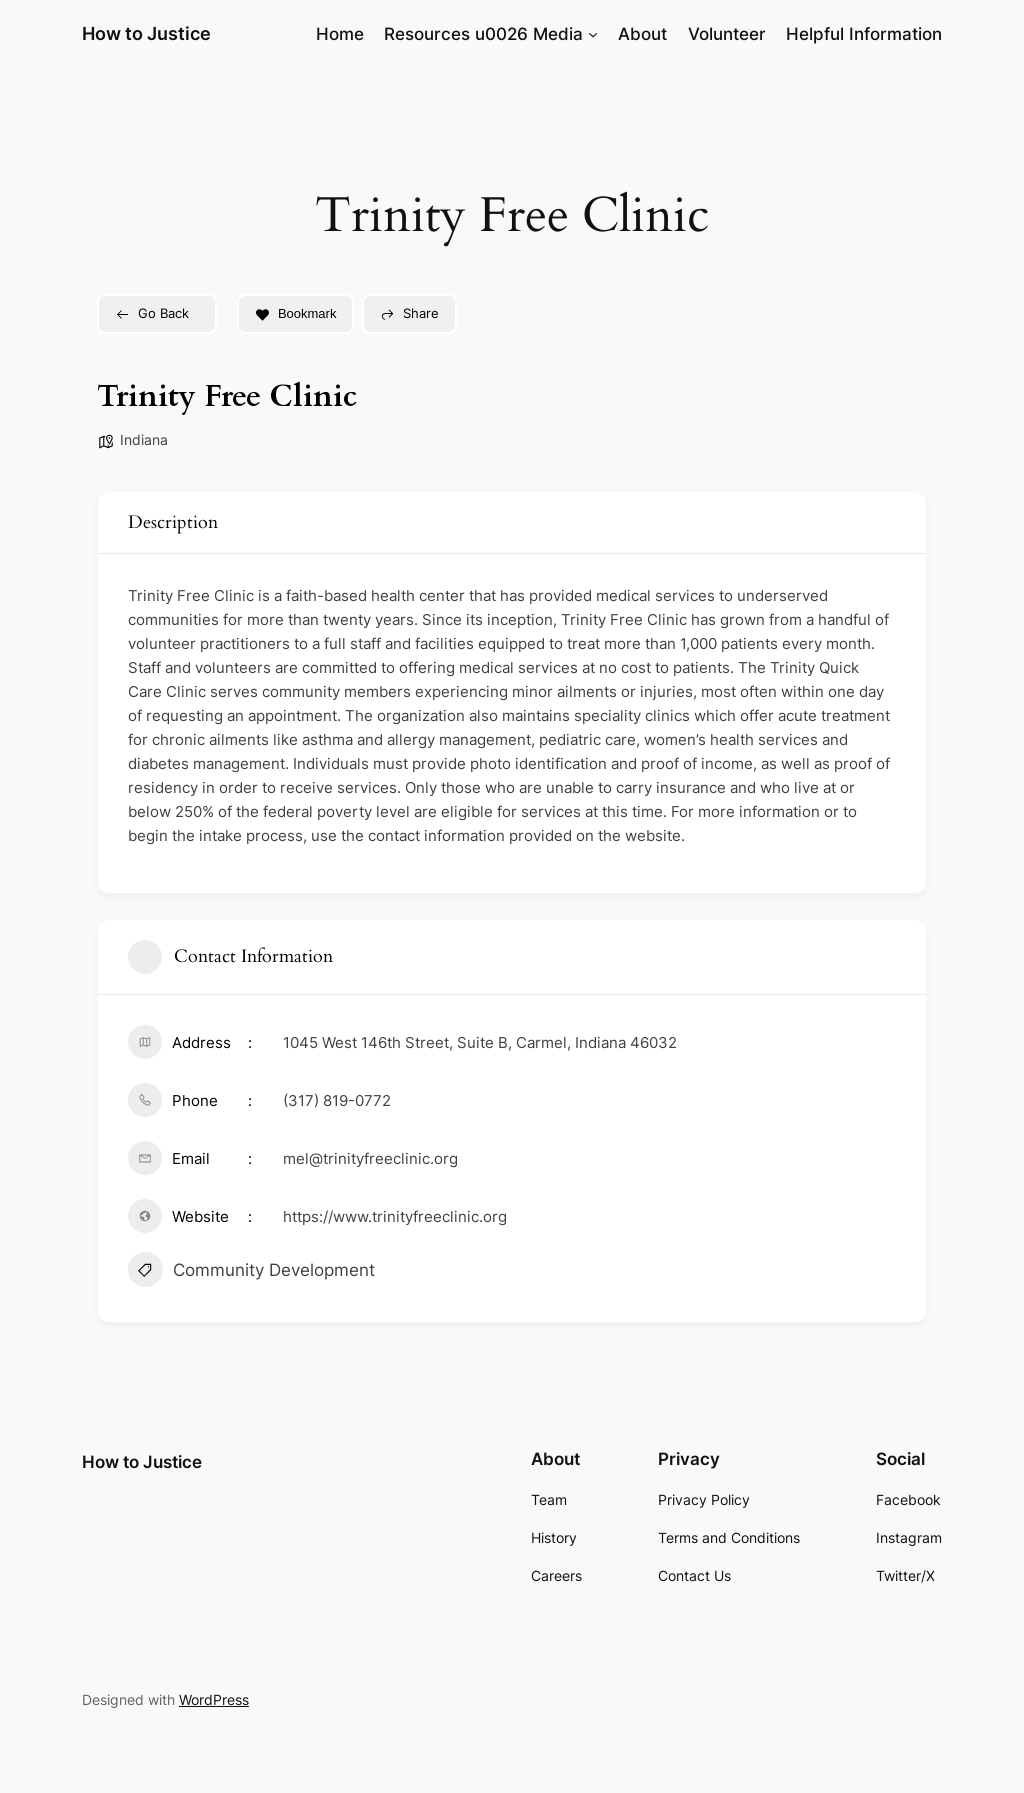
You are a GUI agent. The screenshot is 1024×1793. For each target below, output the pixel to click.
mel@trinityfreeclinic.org (370, 1158)
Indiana (144, 439)
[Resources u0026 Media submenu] (593, 34)
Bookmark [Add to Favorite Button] (296, 313)
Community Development (251, 1272)
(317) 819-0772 (337, 1100)
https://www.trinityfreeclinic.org (395, 1216)
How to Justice (146, 33)
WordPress (214, 1699)
